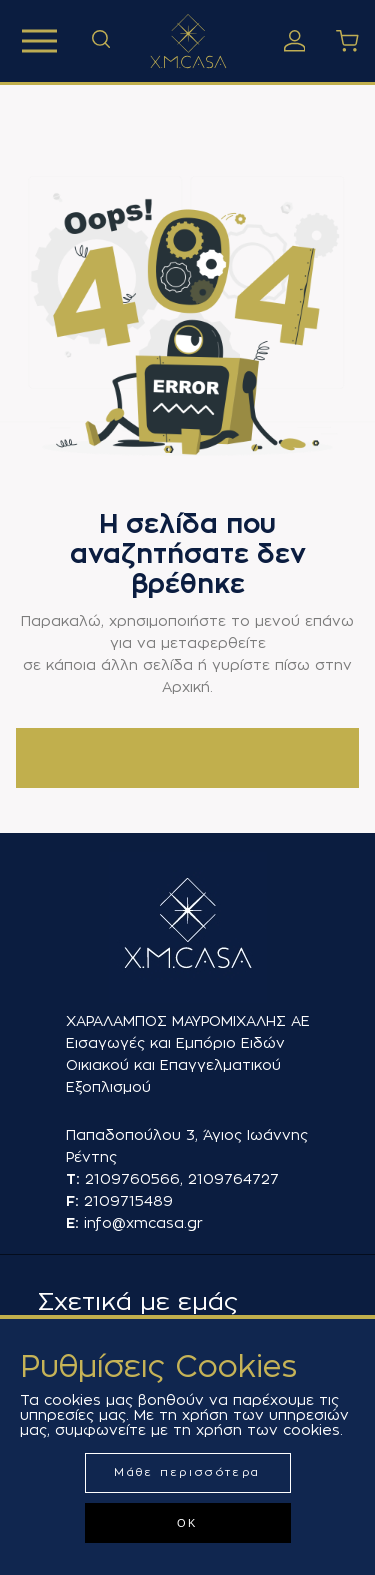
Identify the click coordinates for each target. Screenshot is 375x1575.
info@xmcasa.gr (143, 1223)
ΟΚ (187, 1523)
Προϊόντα (39, 41)
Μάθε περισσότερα (187, 1472)
